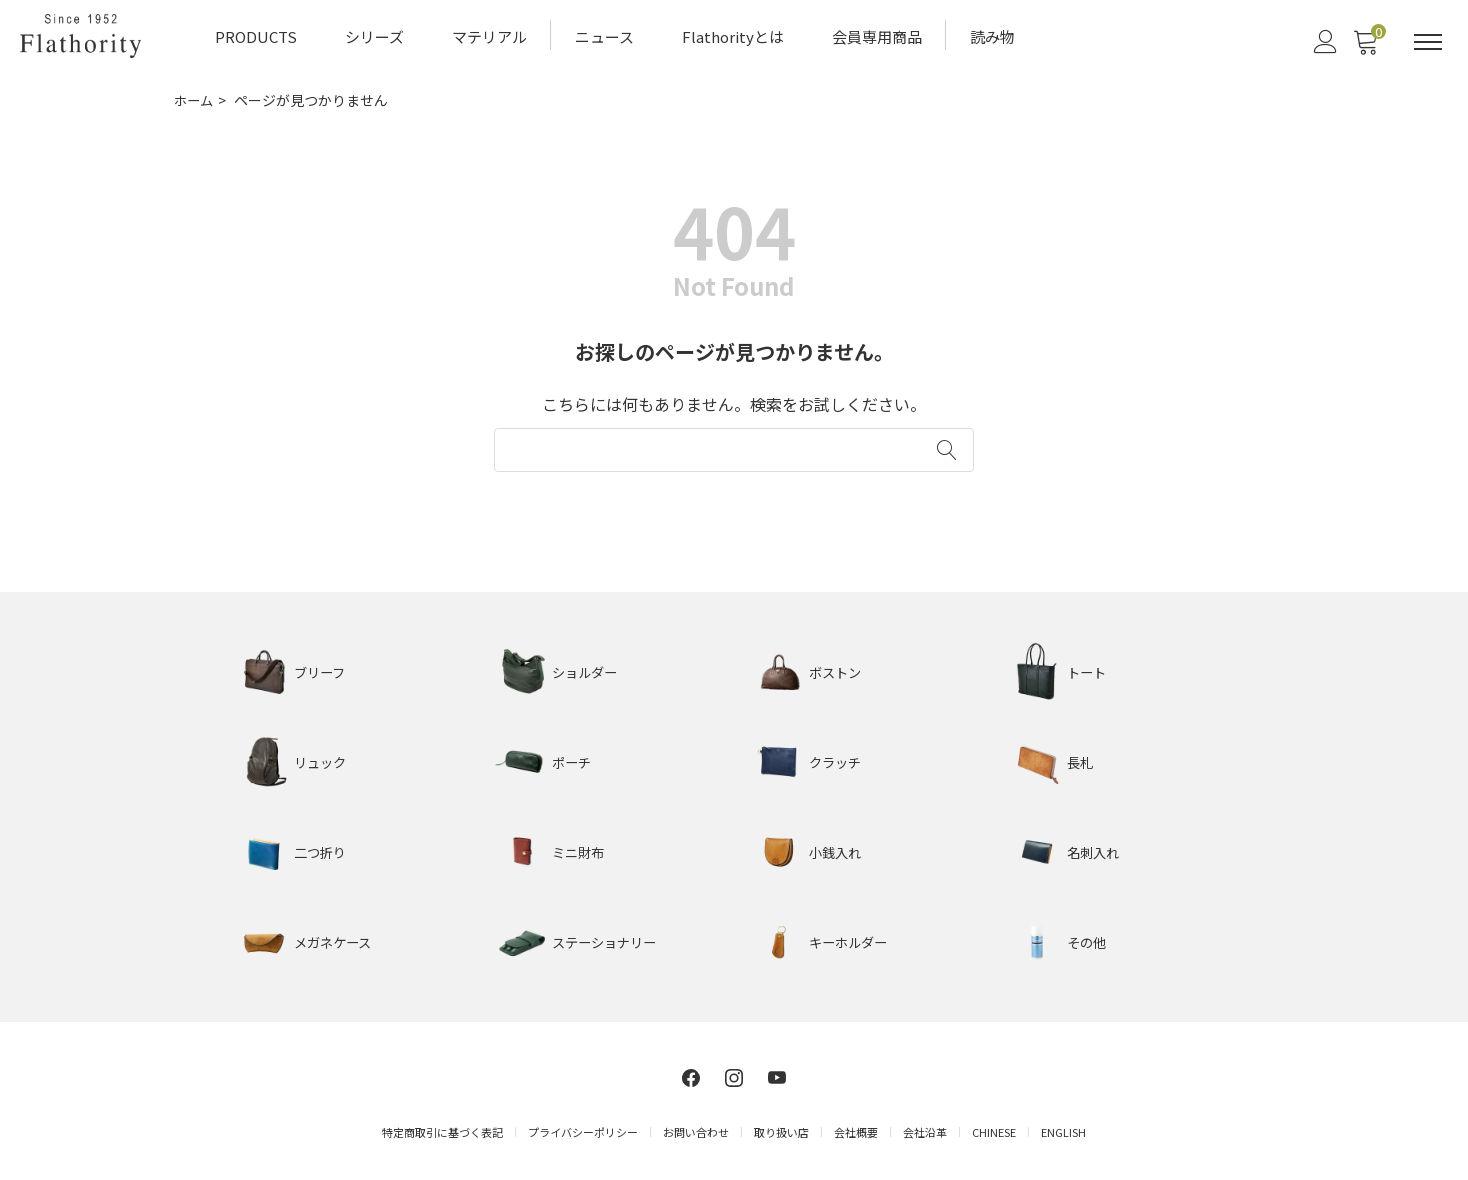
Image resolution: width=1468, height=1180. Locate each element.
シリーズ (374, 35)
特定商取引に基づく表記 (442, 1128)
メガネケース (335, 939)
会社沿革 (925, 1128)
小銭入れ (837, 849)
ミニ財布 (580, 849)
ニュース (604, 35)
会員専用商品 (877, 35)
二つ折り (322, 849)
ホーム (195, 98)
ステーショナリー (608, 939)
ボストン (837, 669)
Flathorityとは (733, 35)
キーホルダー (851, 939)
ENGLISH (1063, 1128)
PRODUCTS (256, 35)
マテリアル (489, 35)
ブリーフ (321, 669)
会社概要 (856, 1128)
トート (1088, 669)
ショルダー (587, 669)
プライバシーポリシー (583, 1128)
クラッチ (837, 759)
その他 (1088, 939)
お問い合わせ (696, 1128)
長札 (1081, 759)
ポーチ (573, 759)
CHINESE (994, 1128)
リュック (322, 759)
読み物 (992, 35)
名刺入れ (1095, 849)
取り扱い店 (781, 1128)
